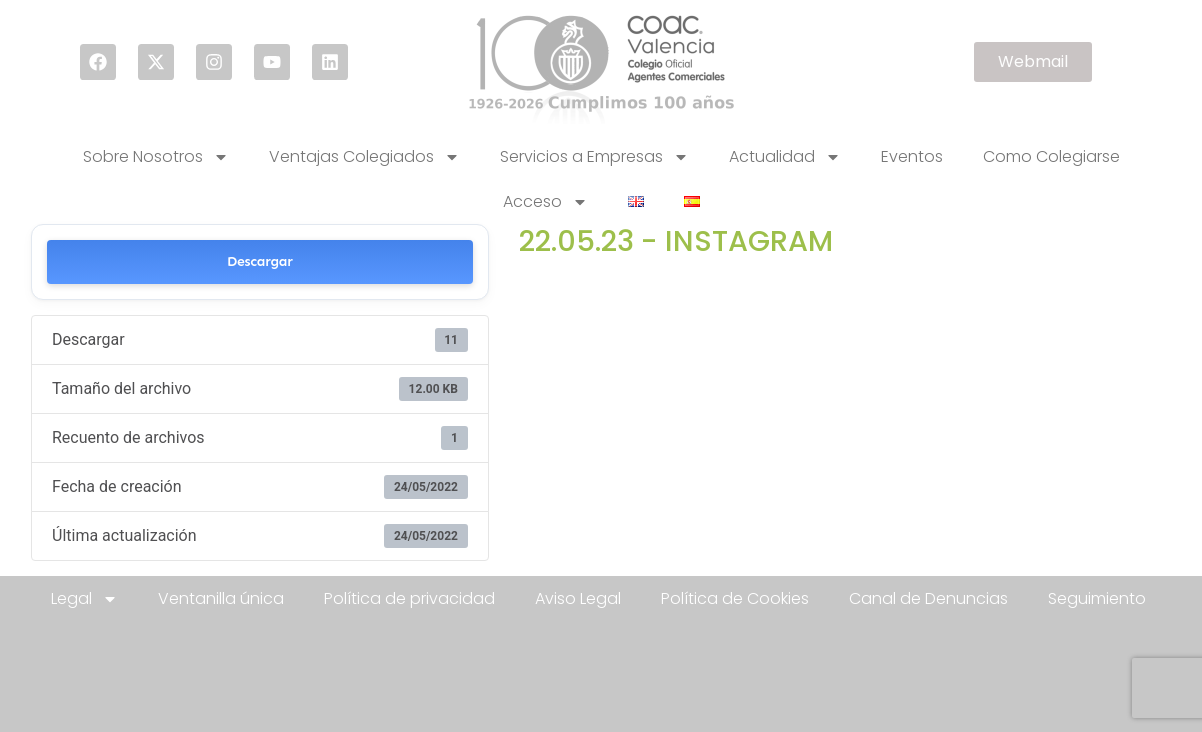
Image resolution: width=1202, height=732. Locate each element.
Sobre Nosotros (156, 157)
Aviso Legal (578, 598)
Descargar (260, 261)
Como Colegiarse (1051, 156)
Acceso (545, 202)
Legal (84, 599)
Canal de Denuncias (928, 598)
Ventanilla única (221, 598)
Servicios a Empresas (594, 157)
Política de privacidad (409, 598)
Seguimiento (1097, 598)
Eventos (912, 156)
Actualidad (785, 157)
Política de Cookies (735, 598)
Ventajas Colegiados (364, 157)
